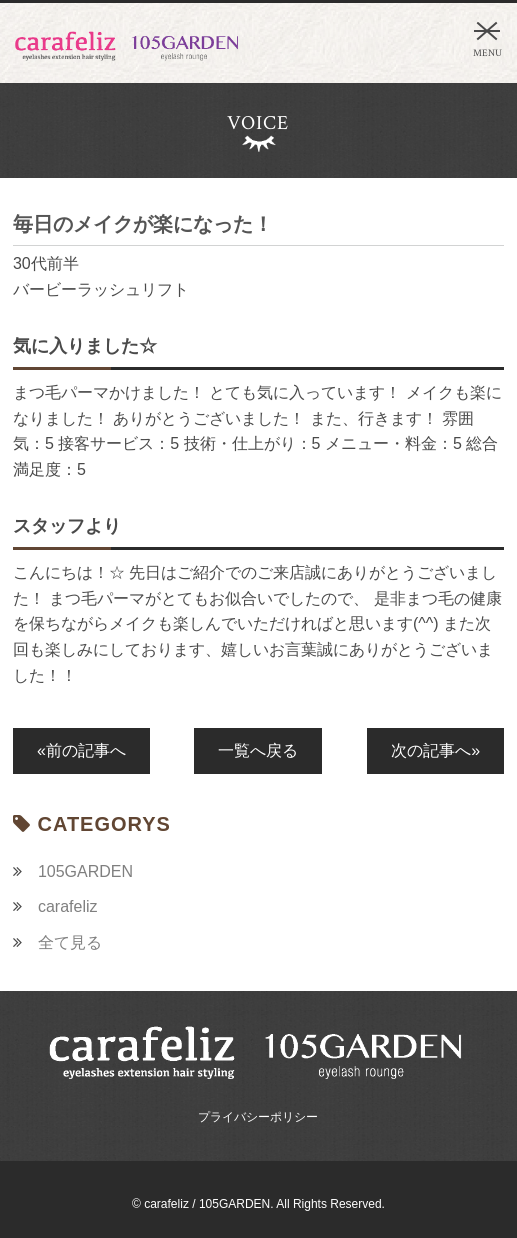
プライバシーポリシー (258, 1117)
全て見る (70, 942)
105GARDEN (85, 871)
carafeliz (68, 906)
